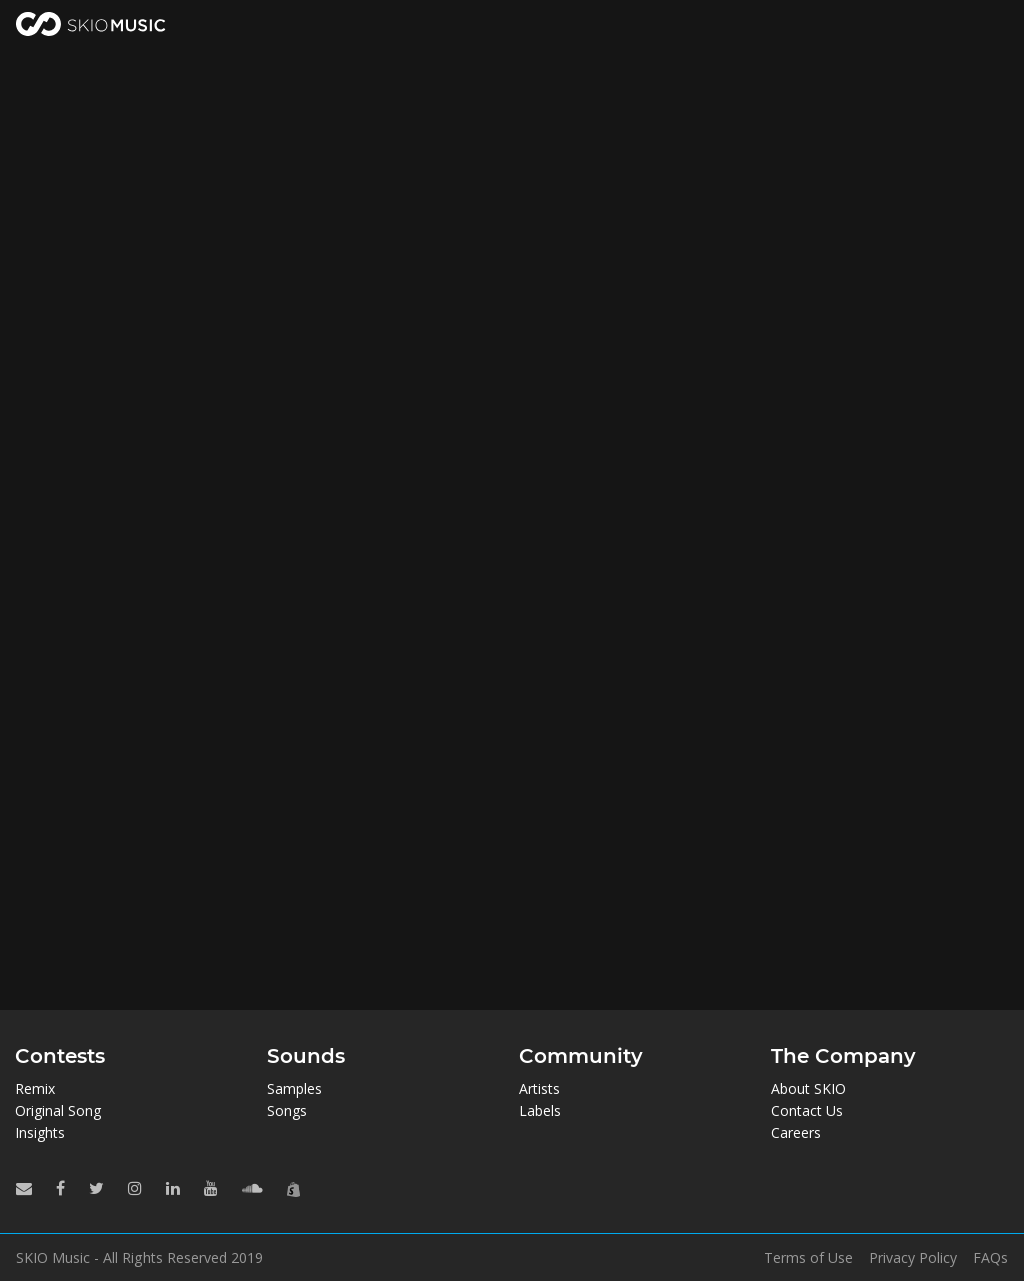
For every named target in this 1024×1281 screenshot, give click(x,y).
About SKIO (808, 1088)
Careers (796, 1132)
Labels (540, 1110)
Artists (539, 1088)
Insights (40, 1132)
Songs (287, 1110)
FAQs (990, 1258)
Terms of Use (808, 1258)
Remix (35, 1088)
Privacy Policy (913, 1258)
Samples (294, 1088)
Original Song (58, 1110)
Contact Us (807, 1110)
